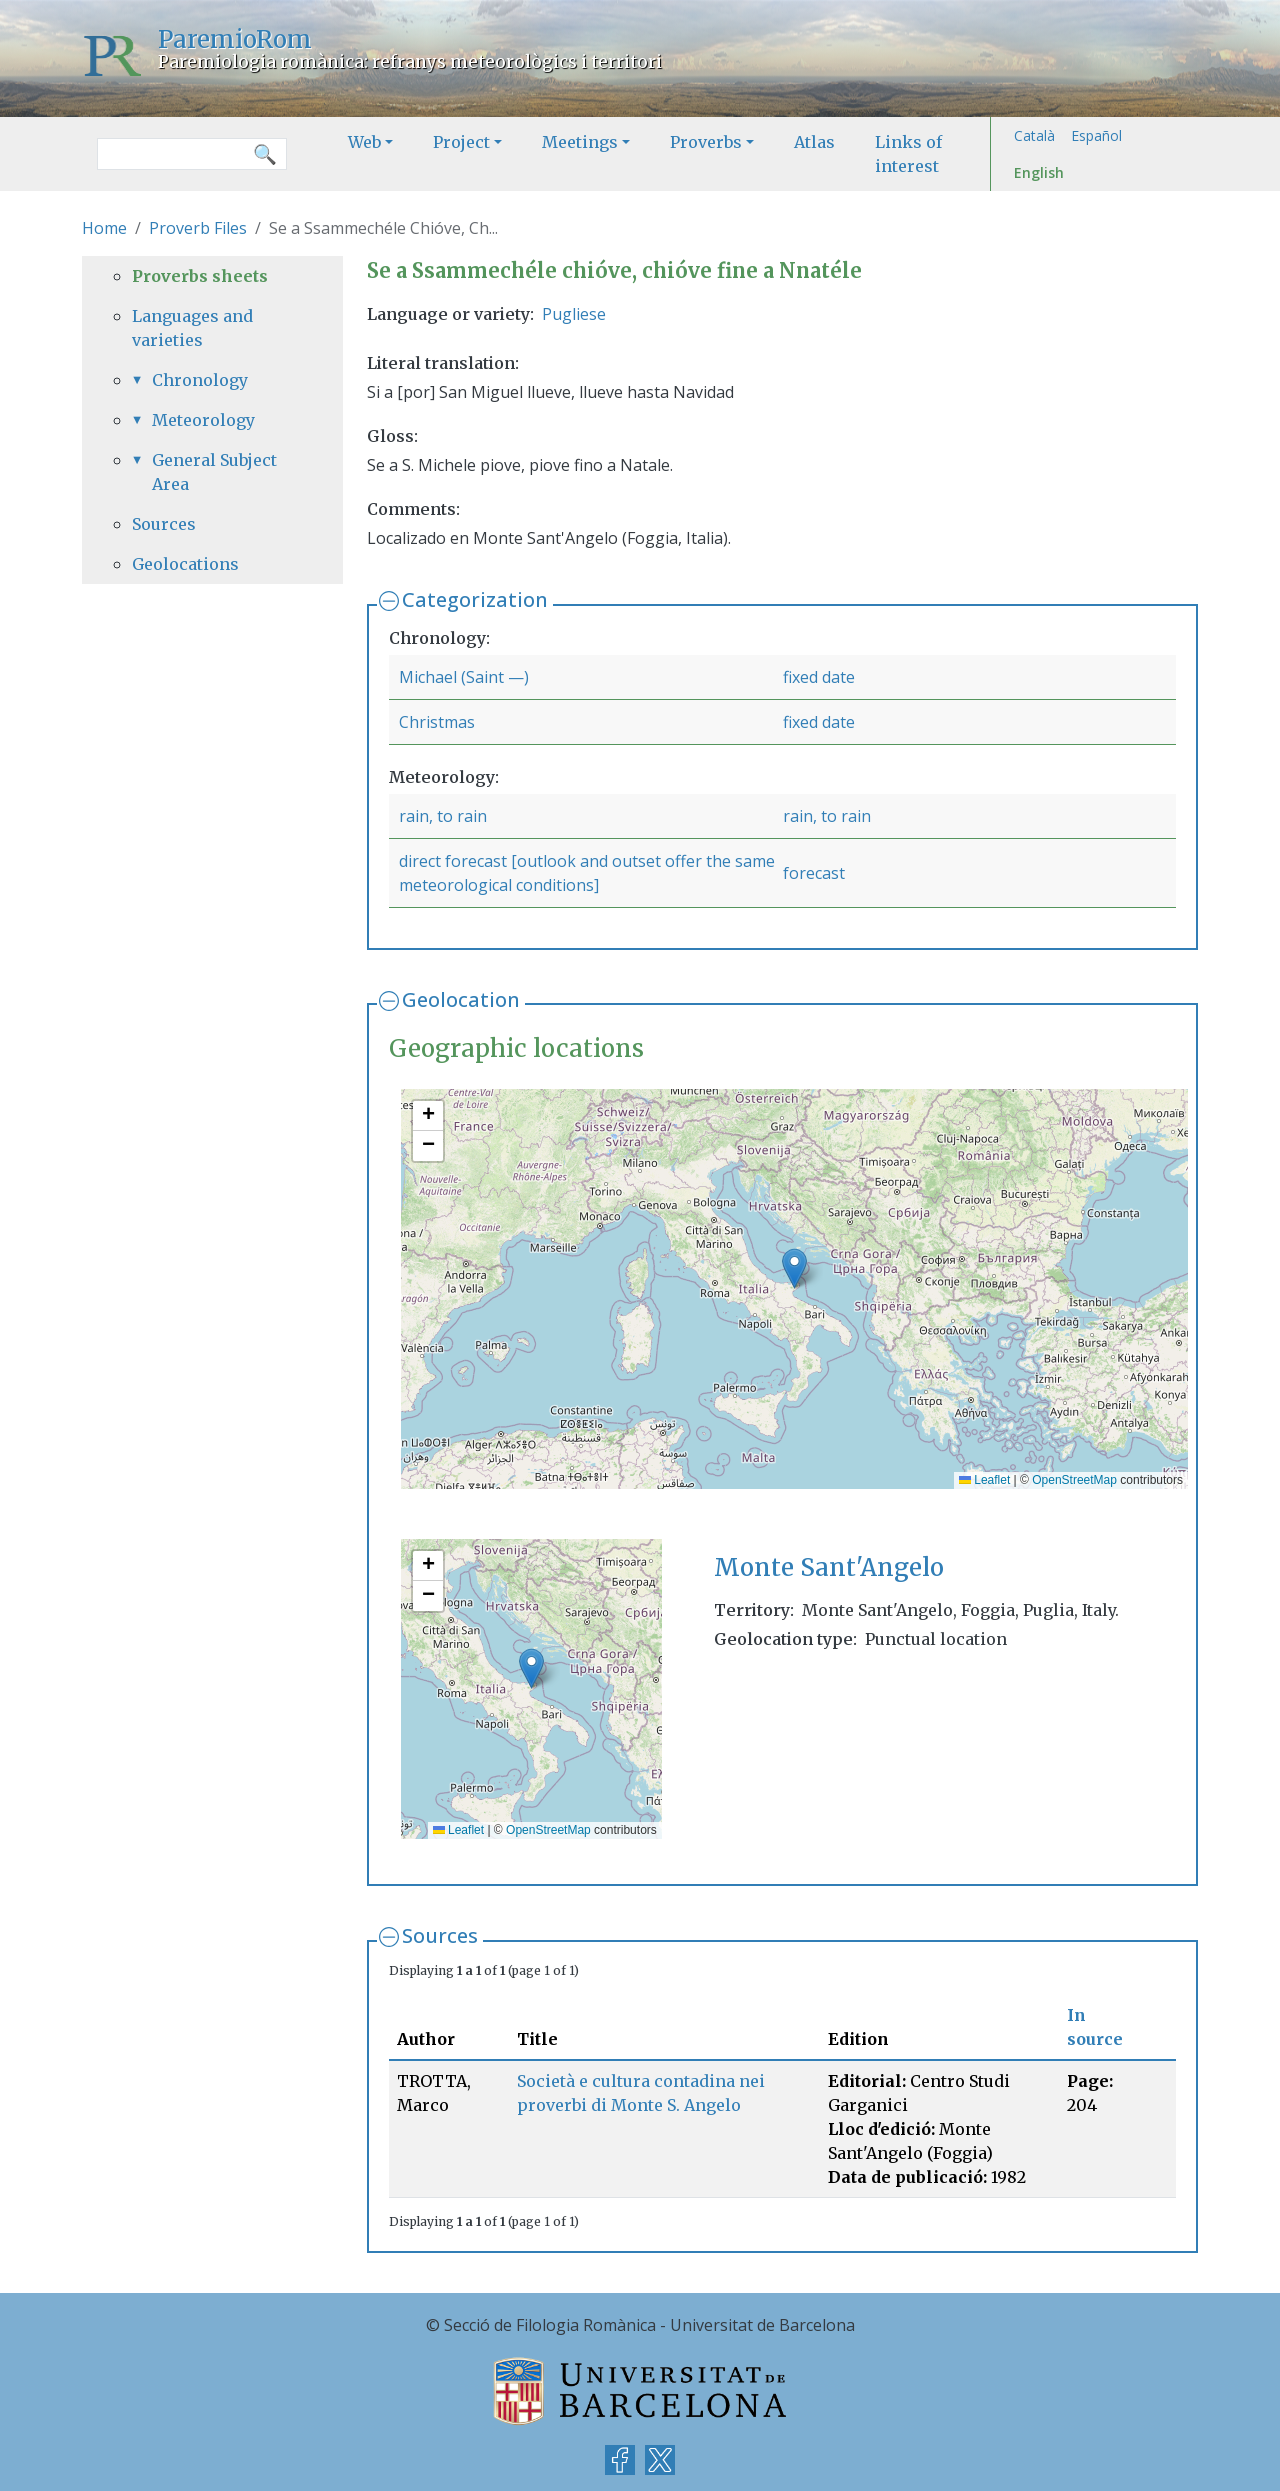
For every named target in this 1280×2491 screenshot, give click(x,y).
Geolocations (185, 564)
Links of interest (908, 154)
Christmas (437, 722)
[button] (794, 1268)
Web (364, 142)
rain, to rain (443, 816)
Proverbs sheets (200, 276)
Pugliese (574, 314)
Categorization (475, 599)
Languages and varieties (192, 328)
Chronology (200, 380)
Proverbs (706, 142)
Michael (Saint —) (464, 677)
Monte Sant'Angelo (829, 1567)
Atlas (814, 142)
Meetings (580, 142)
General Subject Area (214, 472)
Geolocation (461, 999)
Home (104, 228)
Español (1096, 135)
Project (461, 142)
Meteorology (203, 420)
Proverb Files (198, 228)
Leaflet (984, 1480)
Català (1034, 135)
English (1039, 172)
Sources (440, 1935)
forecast (814, 873)
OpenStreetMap (1074, 1480)
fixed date (819, 677)
